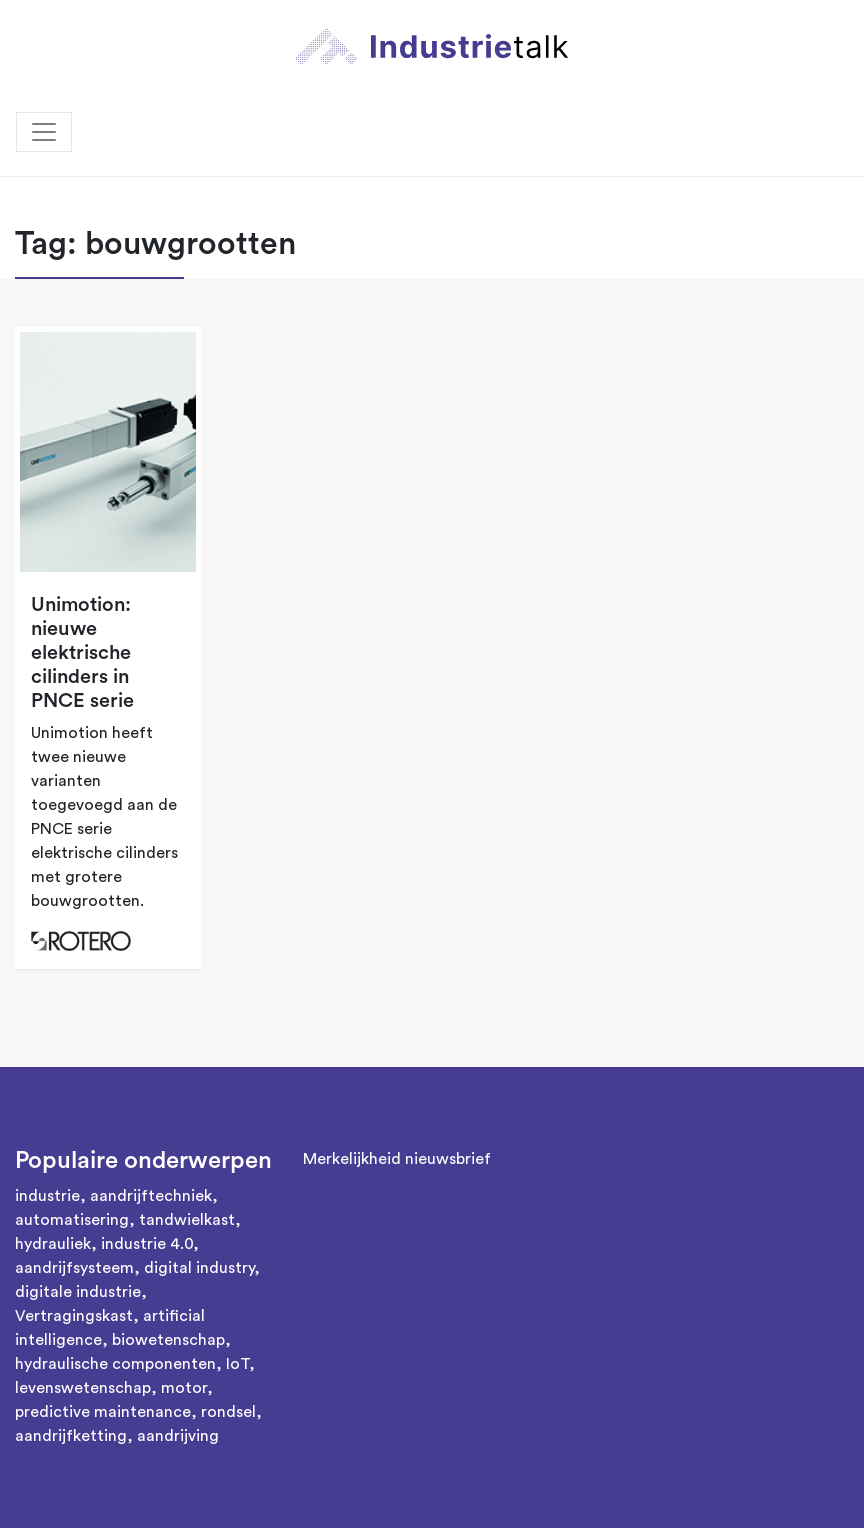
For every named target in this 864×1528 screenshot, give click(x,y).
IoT (237, 1364)
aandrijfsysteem (74, 1268)
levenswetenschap (83, 1388)
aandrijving (178, 1436)
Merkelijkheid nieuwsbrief (397, 1159)
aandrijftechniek (151, 1196)
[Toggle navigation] (44, 132)
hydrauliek (53, 1244)
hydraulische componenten (115, 1364)
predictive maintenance (103, 1412)
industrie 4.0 (147, 1244)
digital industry (199, 1268)
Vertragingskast (74, 1316)
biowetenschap (168, 1340)
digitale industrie (78, 1292)
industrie (47, 1196)
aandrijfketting (71, 1436)
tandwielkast (187, 1220)
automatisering (72, 1220)
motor (184, 1388)
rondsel (228, 1412)
